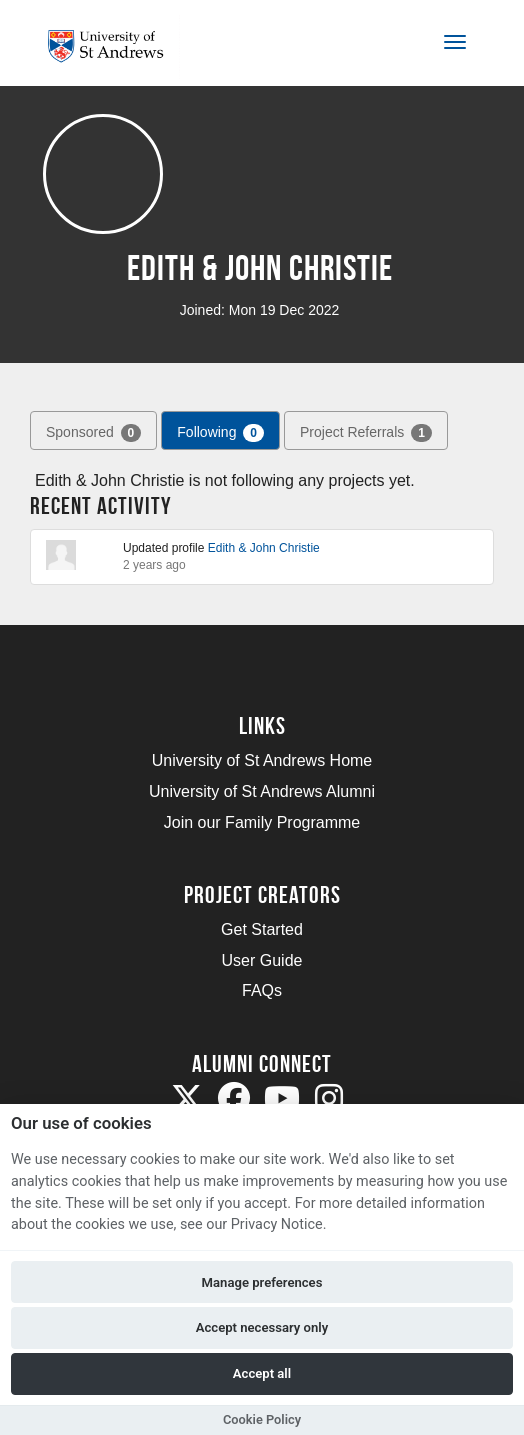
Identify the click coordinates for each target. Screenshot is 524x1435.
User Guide (262, 960)
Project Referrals (366, 433)
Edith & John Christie (264, 548)
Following (220, 433)
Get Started (262, 929)
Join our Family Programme (262, 822)
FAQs (262, 990)
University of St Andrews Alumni (262, 791)
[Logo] (113, 46)
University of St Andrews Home (262, 760)
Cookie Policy (262, 1419)
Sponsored (93, 433)
